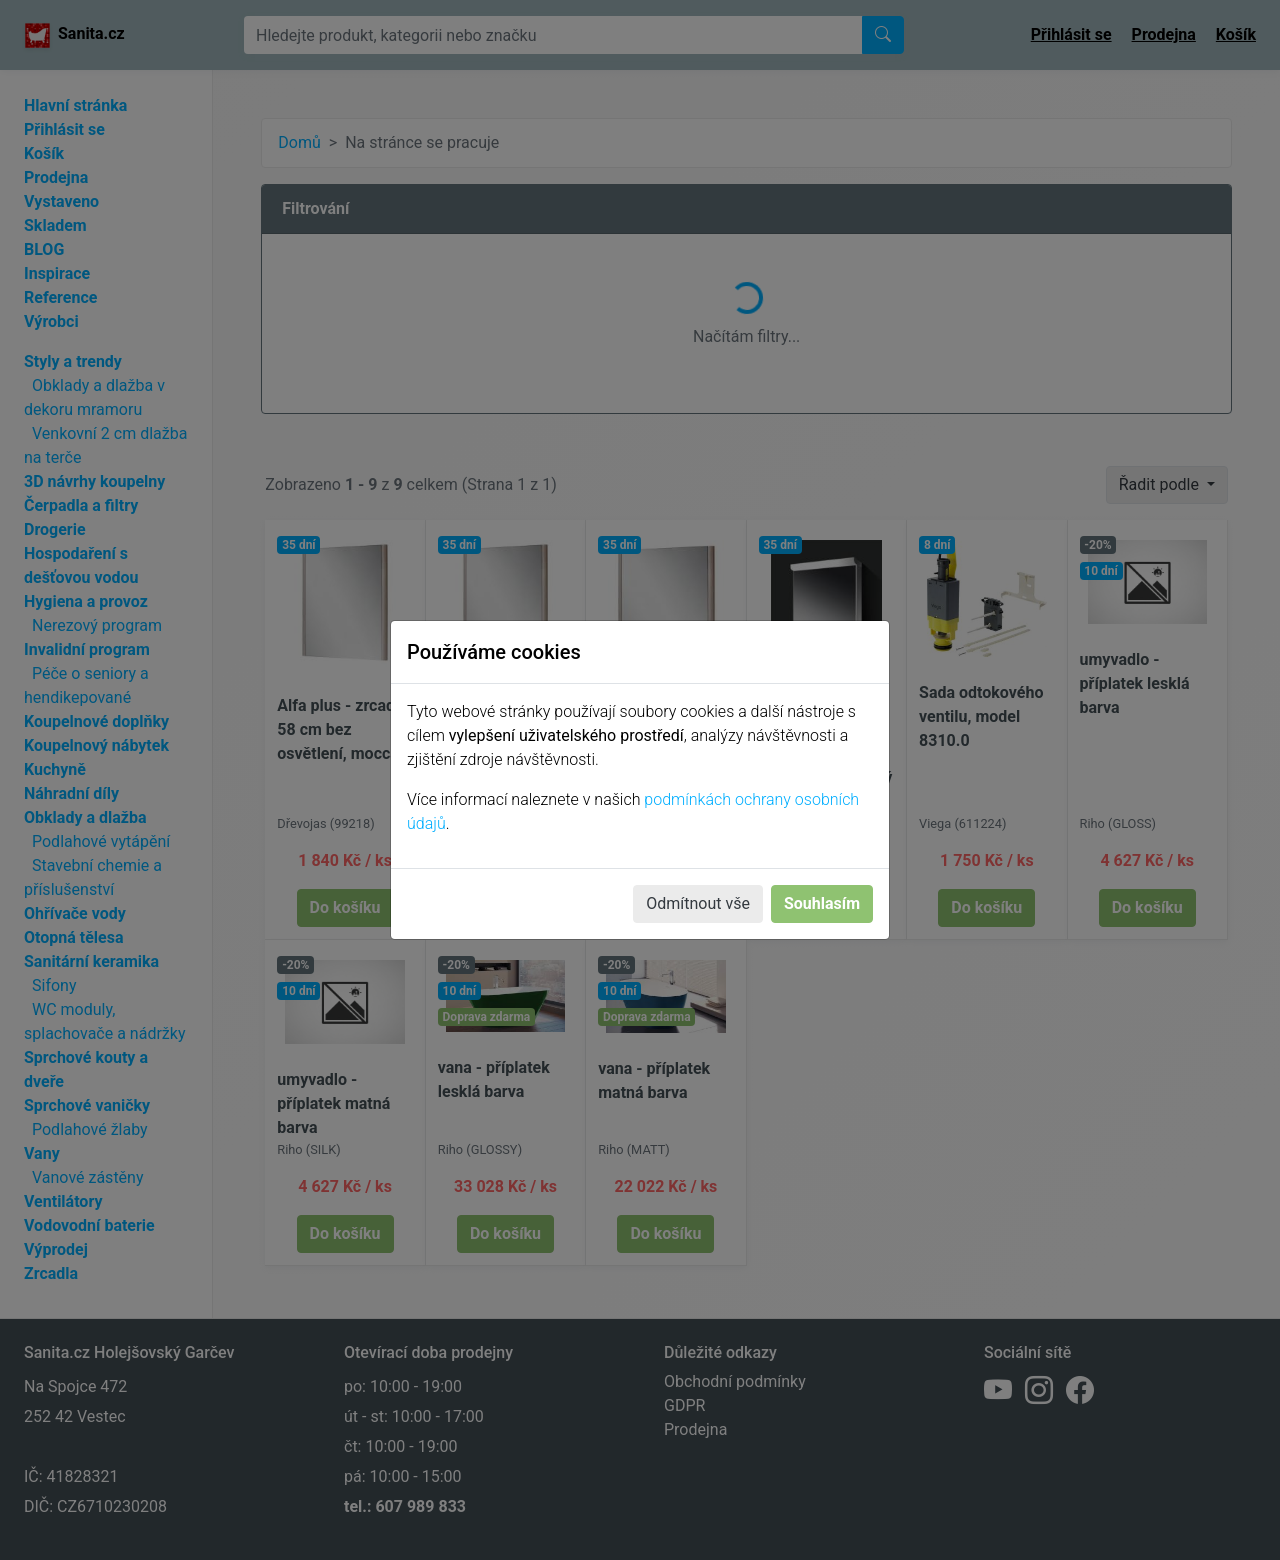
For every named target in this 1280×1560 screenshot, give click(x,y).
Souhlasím (822, 903)
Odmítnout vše (698, 903)
